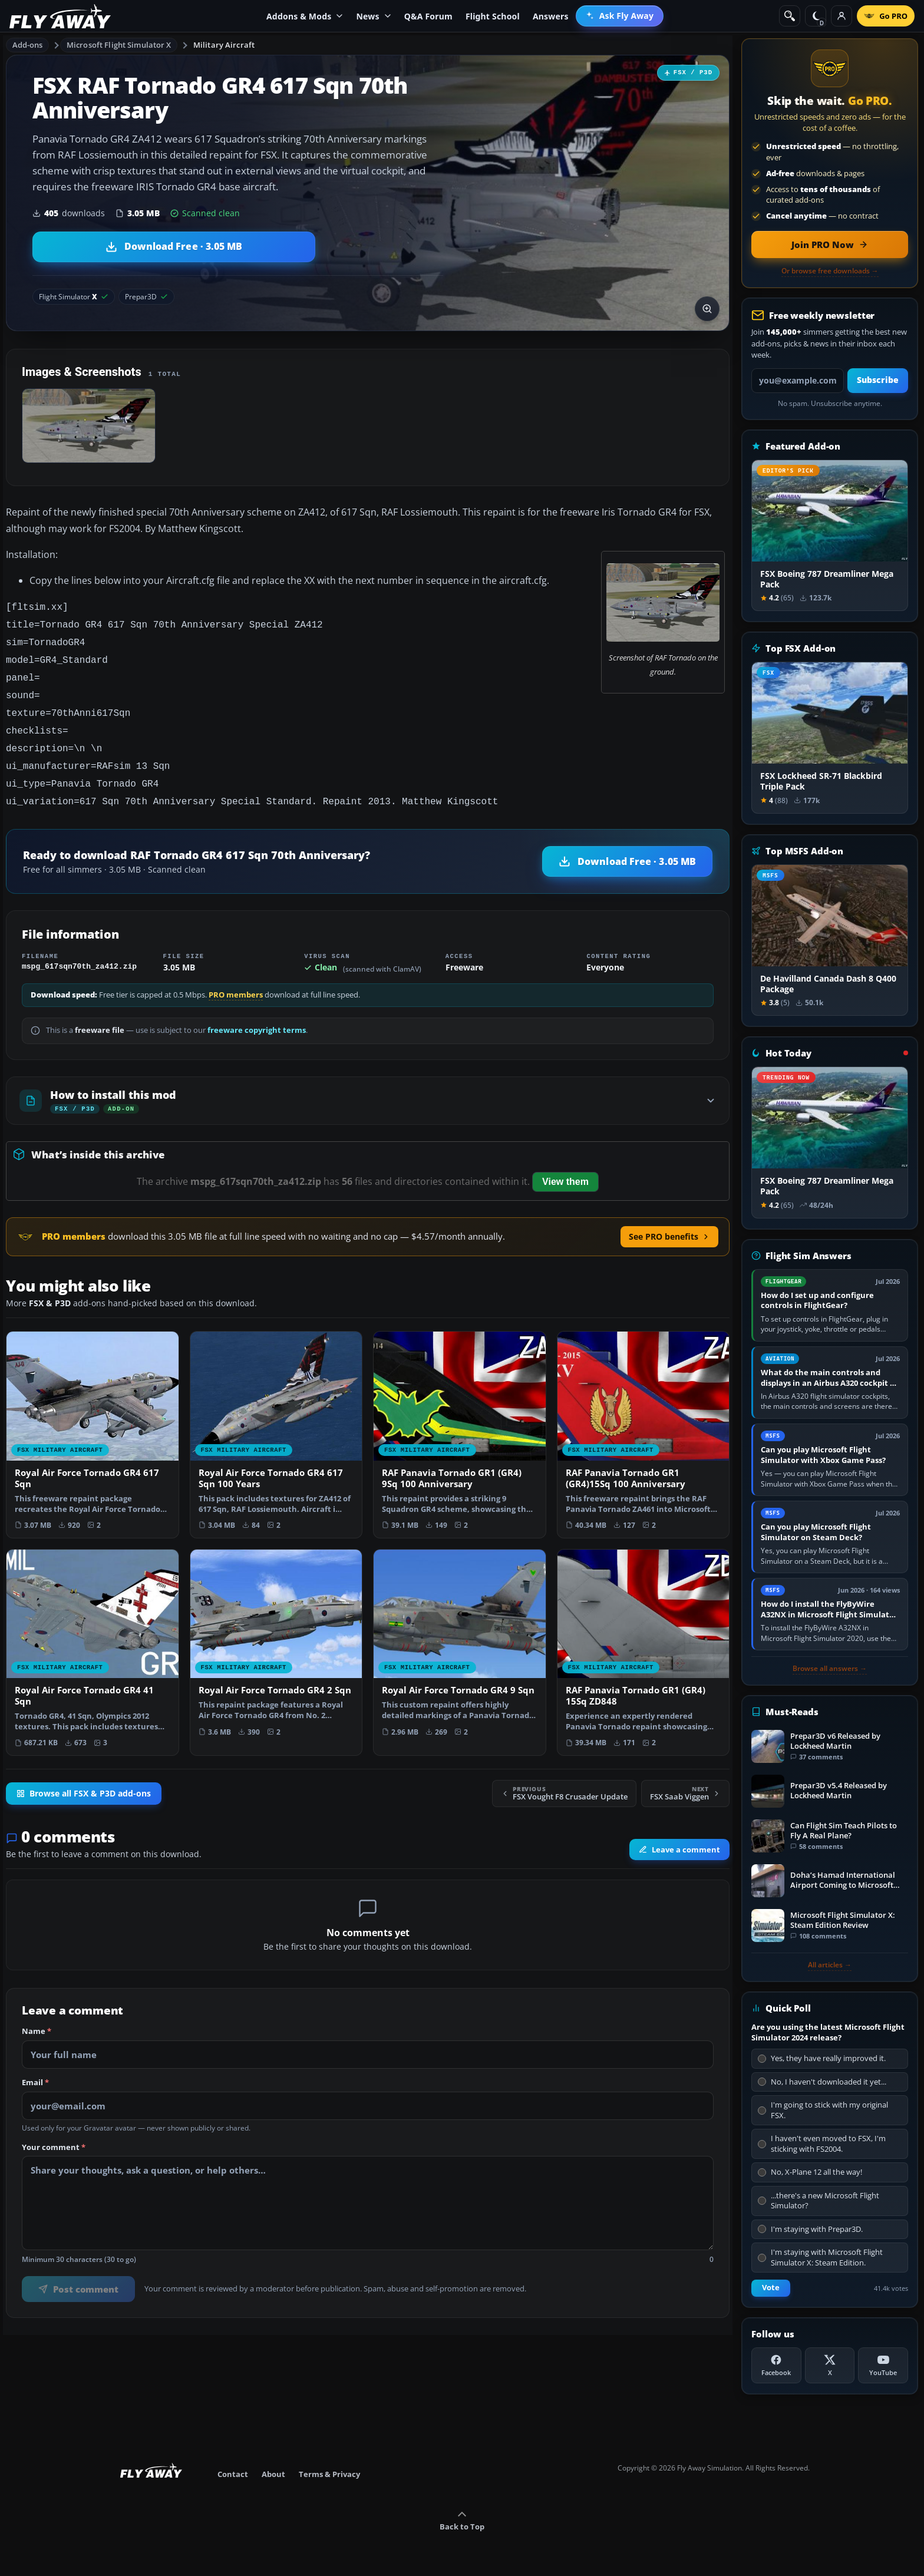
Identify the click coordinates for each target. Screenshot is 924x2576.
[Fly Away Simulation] (60, 16)
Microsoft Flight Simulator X (119, 44)
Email (35, 2068)
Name (36, 2017)
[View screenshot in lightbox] (707, 308)
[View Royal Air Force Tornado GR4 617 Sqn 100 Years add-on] (276, 1420)
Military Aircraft (224, 44)
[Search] (789, 16)
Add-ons (27, 44)
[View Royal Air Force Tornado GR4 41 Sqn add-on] (92, 1638)
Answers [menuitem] (551, 16)
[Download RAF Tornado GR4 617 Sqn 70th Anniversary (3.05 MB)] (173, 247)
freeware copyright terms (256, 1016)
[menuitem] (620, 16)
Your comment (53, 2133)
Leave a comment (679, 1835)
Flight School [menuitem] (493, 16)
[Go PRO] (886, 16)
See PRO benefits (669, 1222)
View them (565, 1167)
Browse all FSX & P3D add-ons (83, 1779)
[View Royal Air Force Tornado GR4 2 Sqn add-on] (276, 1632)
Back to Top (462, 2521)
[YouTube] (883, 2365)
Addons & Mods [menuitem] (304, 16)
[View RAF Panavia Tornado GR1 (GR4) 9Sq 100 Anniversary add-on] (460, 1420)
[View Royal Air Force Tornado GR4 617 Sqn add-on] (92, 1420)
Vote (771, 2288)
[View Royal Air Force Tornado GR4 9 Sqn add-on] (460, 1632)
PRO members (236, 981)
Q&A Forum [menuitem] (428, 16)
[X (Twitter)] (830, 2365)
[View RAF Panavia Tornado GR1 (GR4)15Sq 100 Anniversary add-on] (643, 1420)
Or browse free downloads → (830, 271)
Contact (232, 2474)
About (273, 2474)
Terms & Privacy (329, 2474)
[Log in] (841, 16)
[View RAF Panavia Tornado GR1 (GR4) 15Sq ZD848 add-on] (643, 1638)
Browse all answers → (830, 1668)
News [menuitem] (373, 16)
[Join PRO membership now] (829, 244)
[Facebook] (776, 2365)
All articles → (830, 1965)
